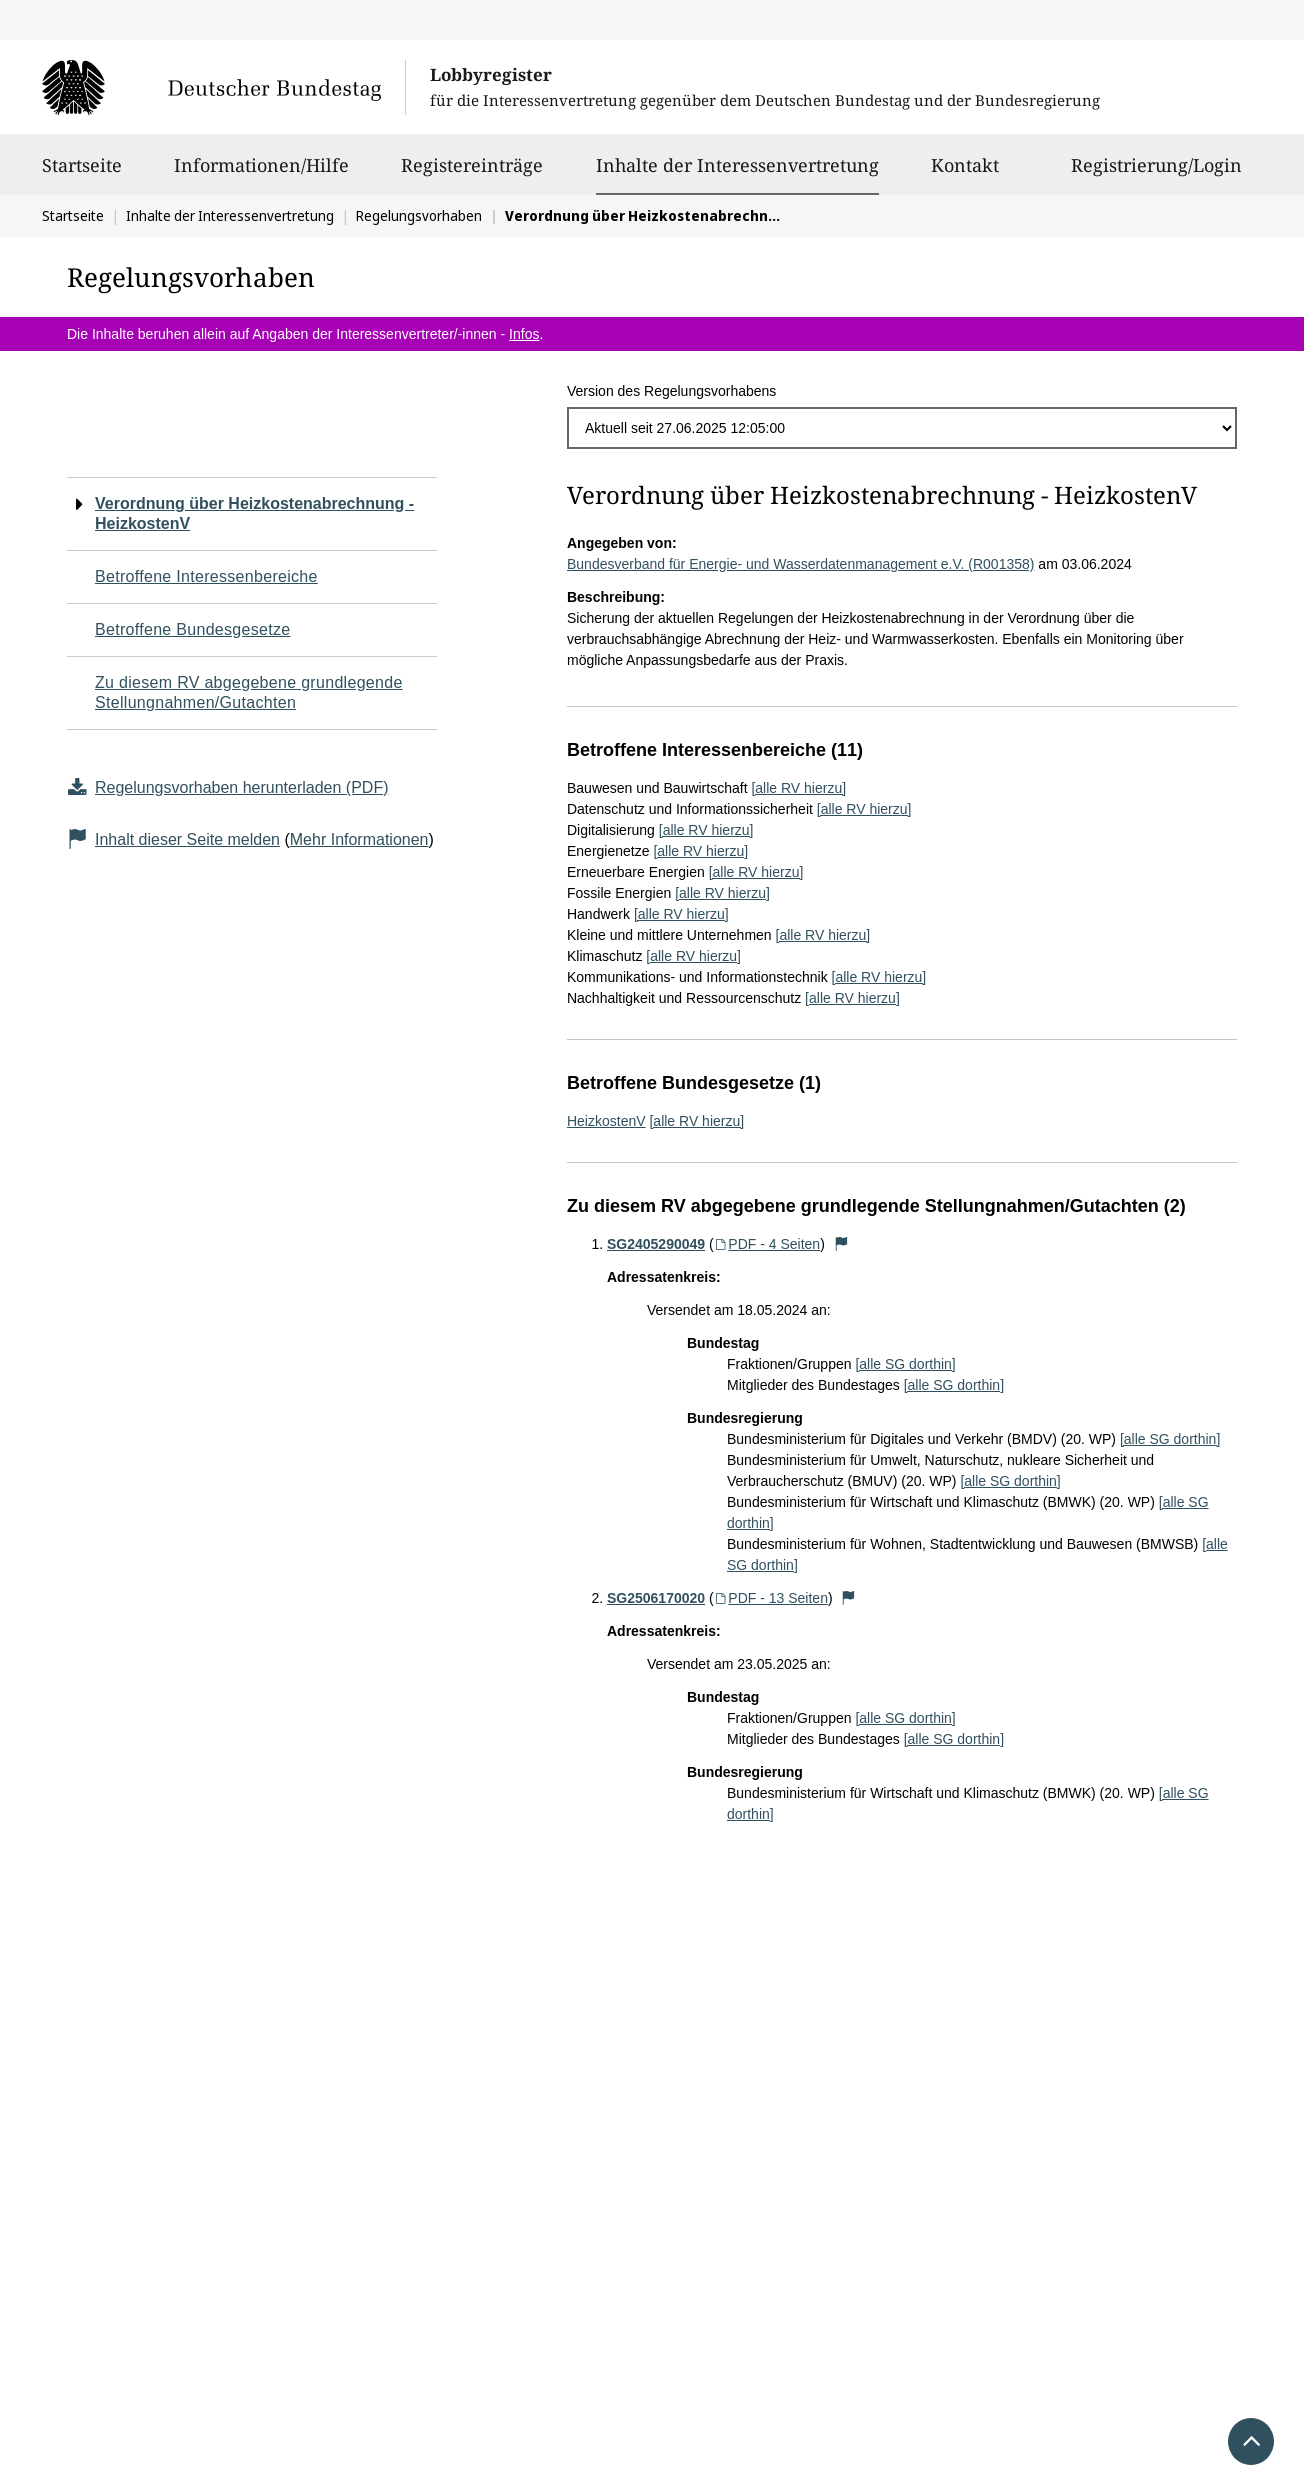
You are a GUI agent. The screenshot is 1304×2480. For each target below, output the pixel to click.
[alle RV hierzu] (798, 788)
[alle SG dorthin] (905, 1364)
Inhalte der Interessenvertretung (737, 165)
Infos (524, 334)
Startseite (82, 174)
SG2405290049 (656, 1244)
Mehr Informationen (359, 839)
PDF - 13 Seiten (771, 1598)
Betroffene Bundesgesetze (193, 629)
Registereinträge (472, 174)
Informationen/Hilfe (261, 174)
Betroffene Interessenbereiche (206, 576)
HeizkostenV (606, 1121)
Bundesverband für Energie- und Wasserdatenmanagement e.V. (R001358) (800, 564)
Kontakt (965, 174)
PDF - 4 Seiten (767, 1244)
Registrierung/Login (1156, 174)
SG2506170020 (656, 1598)
